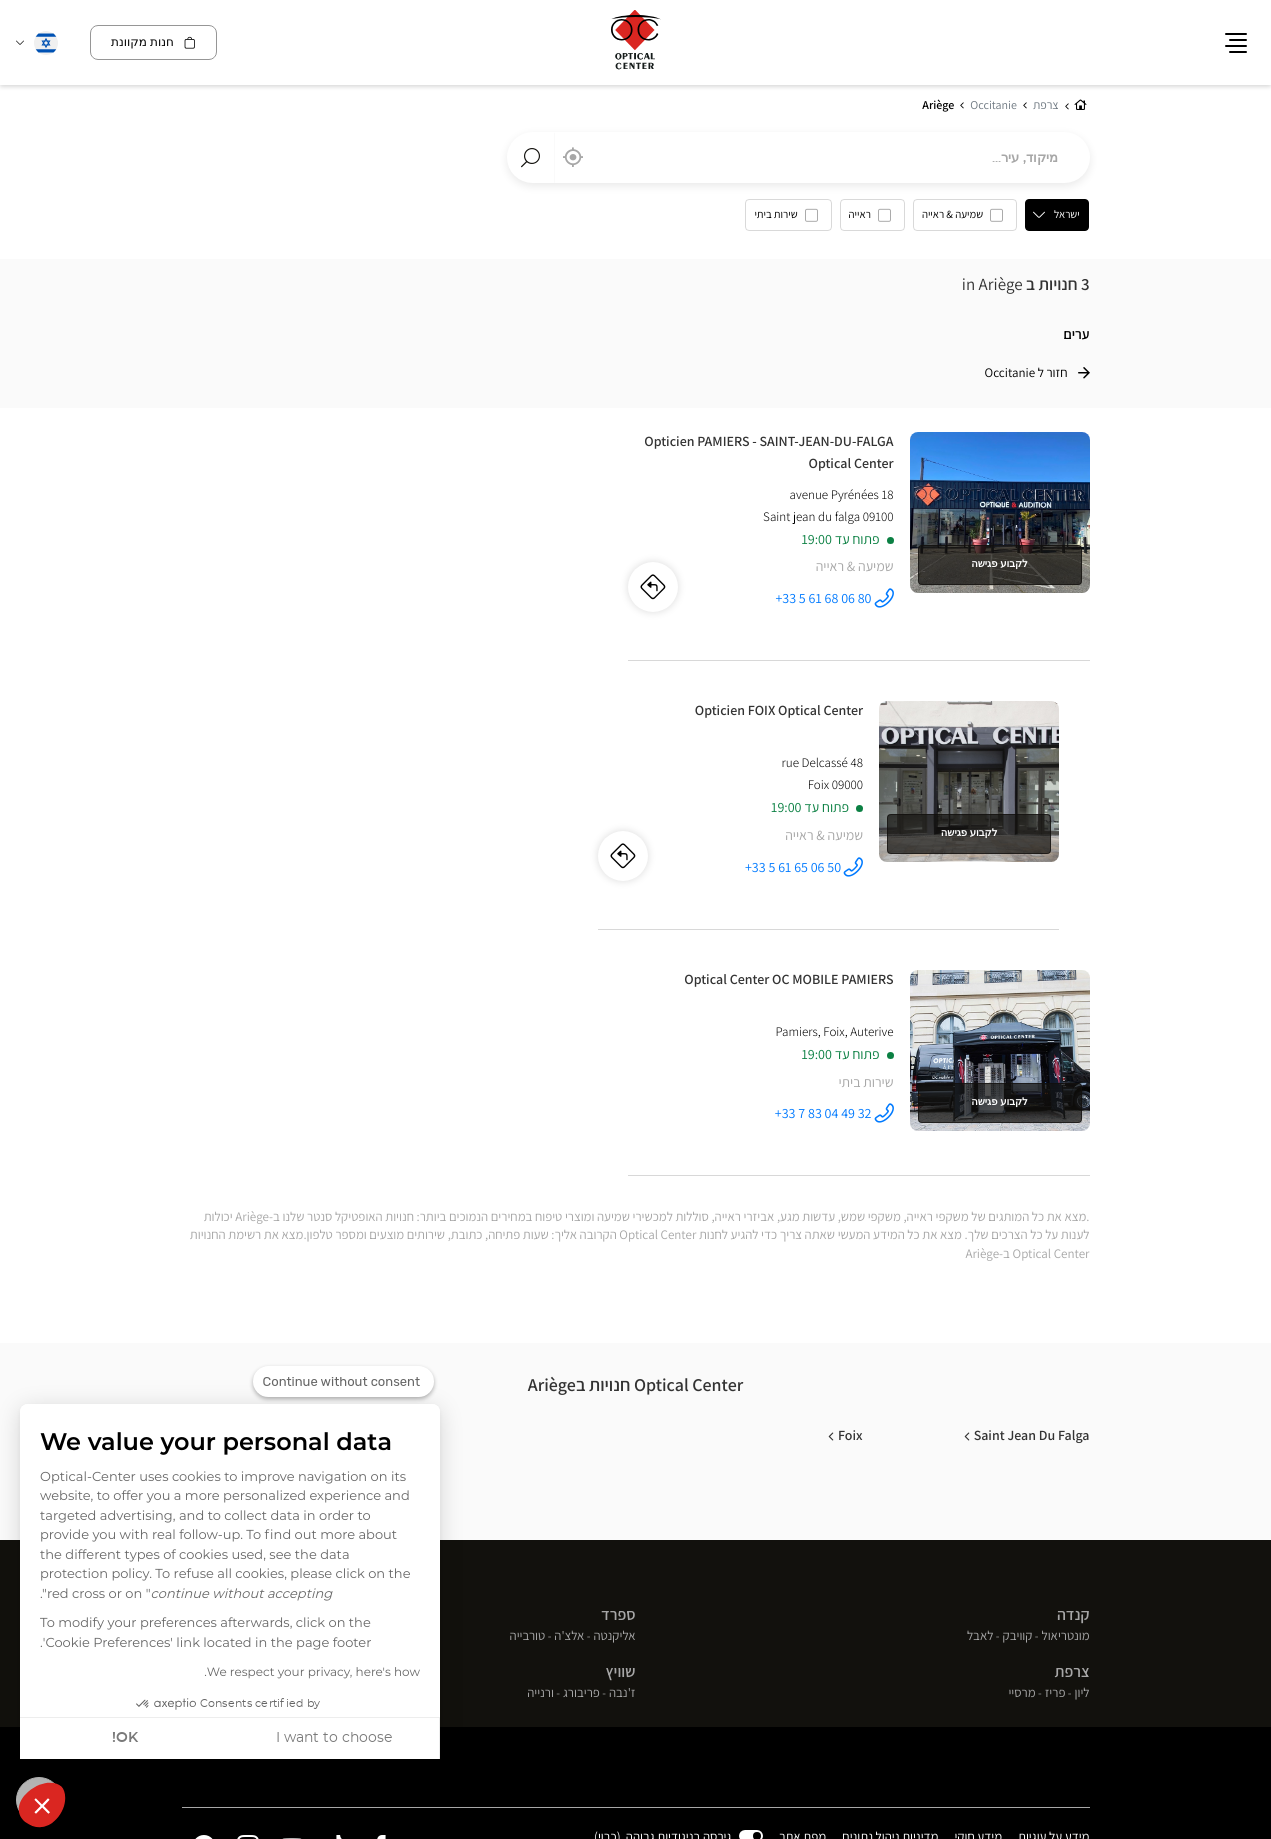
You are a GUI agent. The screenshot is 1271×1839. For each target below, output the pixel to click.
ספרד (618, 1346)
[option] (966, 220)
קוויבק (1018, 1367)
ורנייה (540, 1425)
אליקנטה (614, 1367)
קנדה (1073, 1346)
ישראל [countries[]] (1068, 215)
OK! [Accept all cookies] (125, 1738)
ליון (1082, 1425)
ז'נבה (622, 1425)
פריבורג (581, 1425)
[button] (42, 1805)
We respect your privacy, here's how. (312, 1673)
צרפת (1072, 1403)
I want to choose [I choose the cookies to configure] (334, 1738)
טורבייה (528, 1367)
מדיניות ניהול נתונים (891, 1568)
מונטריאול (1066, 1367)
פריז (1055, 1425)
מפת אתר (803, 1567)
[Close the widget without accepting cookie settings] (343, 1382)
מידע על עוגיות (1053, 1568)
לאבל (980, 1367)
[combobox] (798, 158)
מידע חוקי (979, 1568)
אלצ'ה (569, 1367)
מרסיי (1021, 1425)
